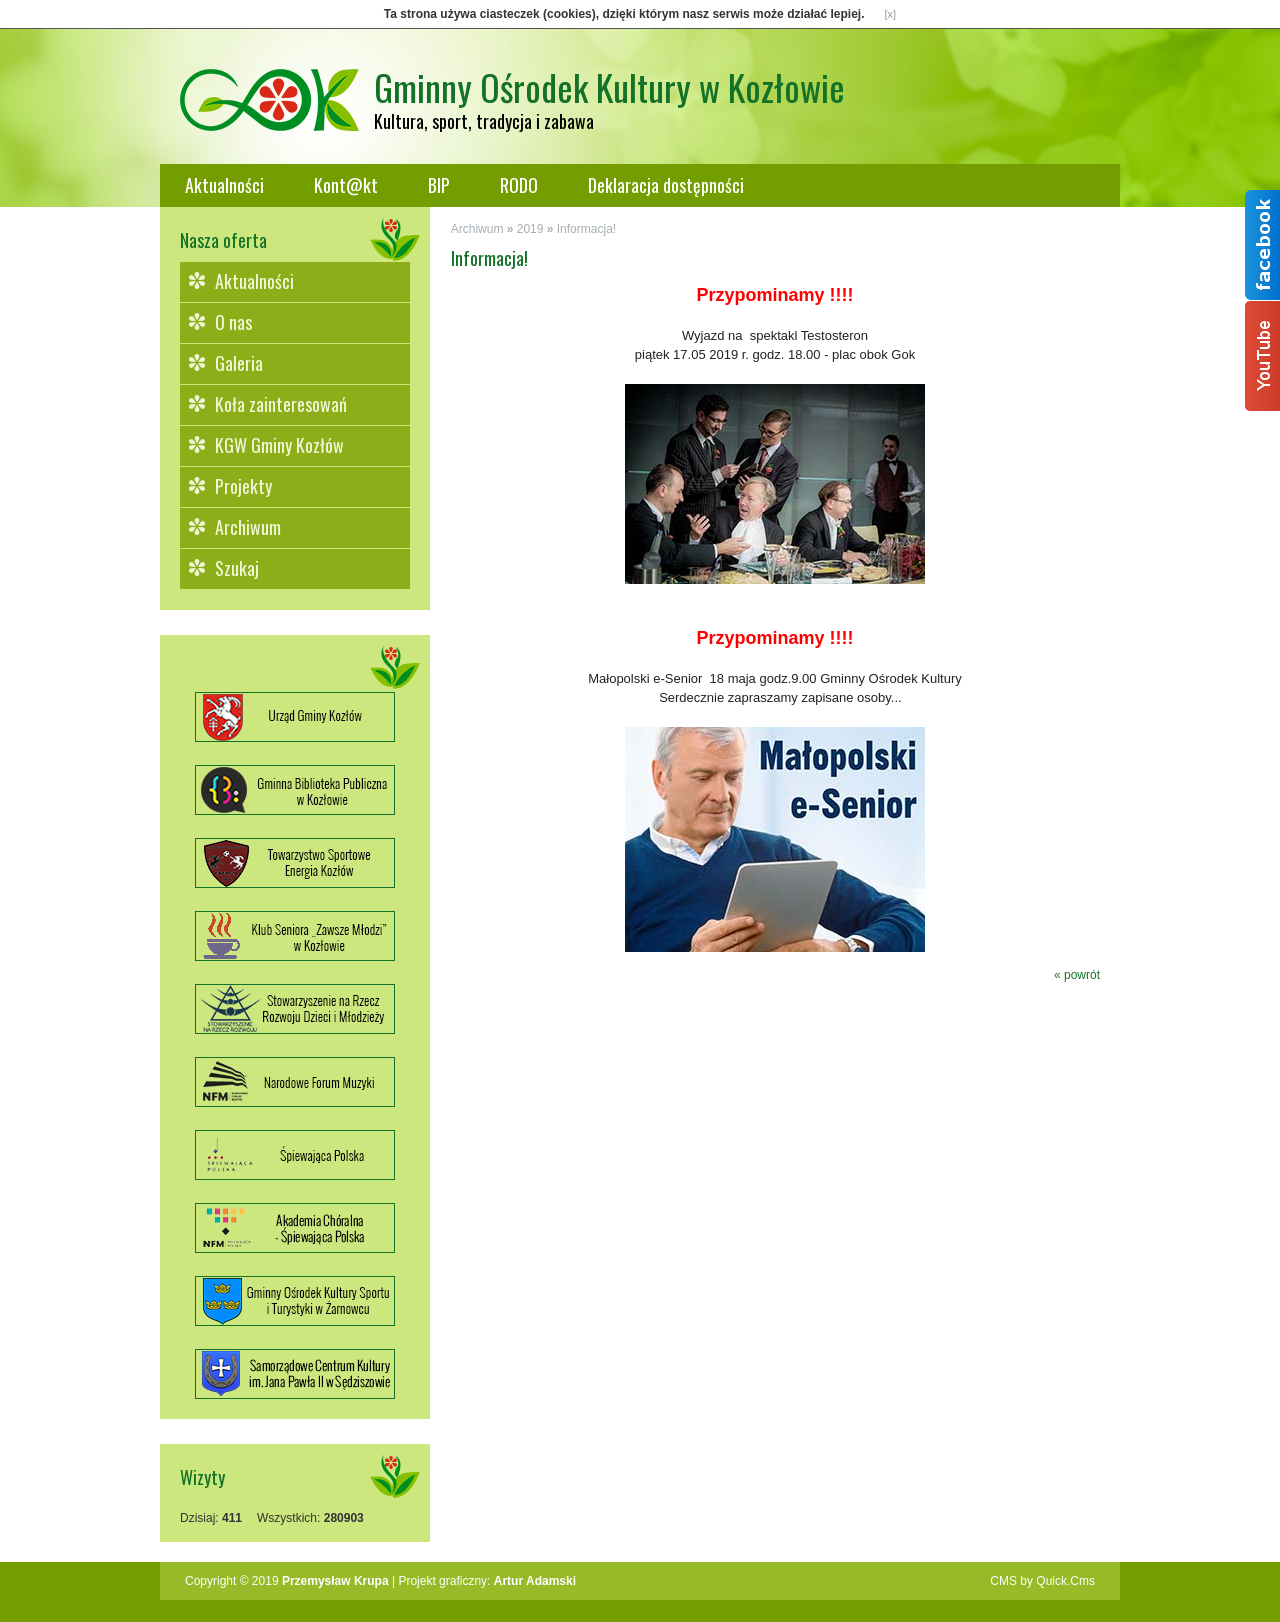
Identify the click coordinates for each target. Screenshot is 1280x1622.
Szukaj (237, 568)
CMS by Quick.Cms (1042, 1581)
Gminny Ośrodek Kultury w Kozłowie (609, 86)
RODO (519, 185)
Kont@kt (346, 185)
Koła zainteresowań (281, 404)
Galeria (239, 363)
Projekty (243, 486)
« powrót (1077, 975)
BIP (439, 185)
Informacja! (586, 229)
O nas (233, 322)
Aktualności (224, 185)
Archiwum (248, 527)
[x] (891, 14)
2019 (530, 229)
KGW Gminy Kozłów (279, 445)
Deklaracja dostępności (666, 185)
